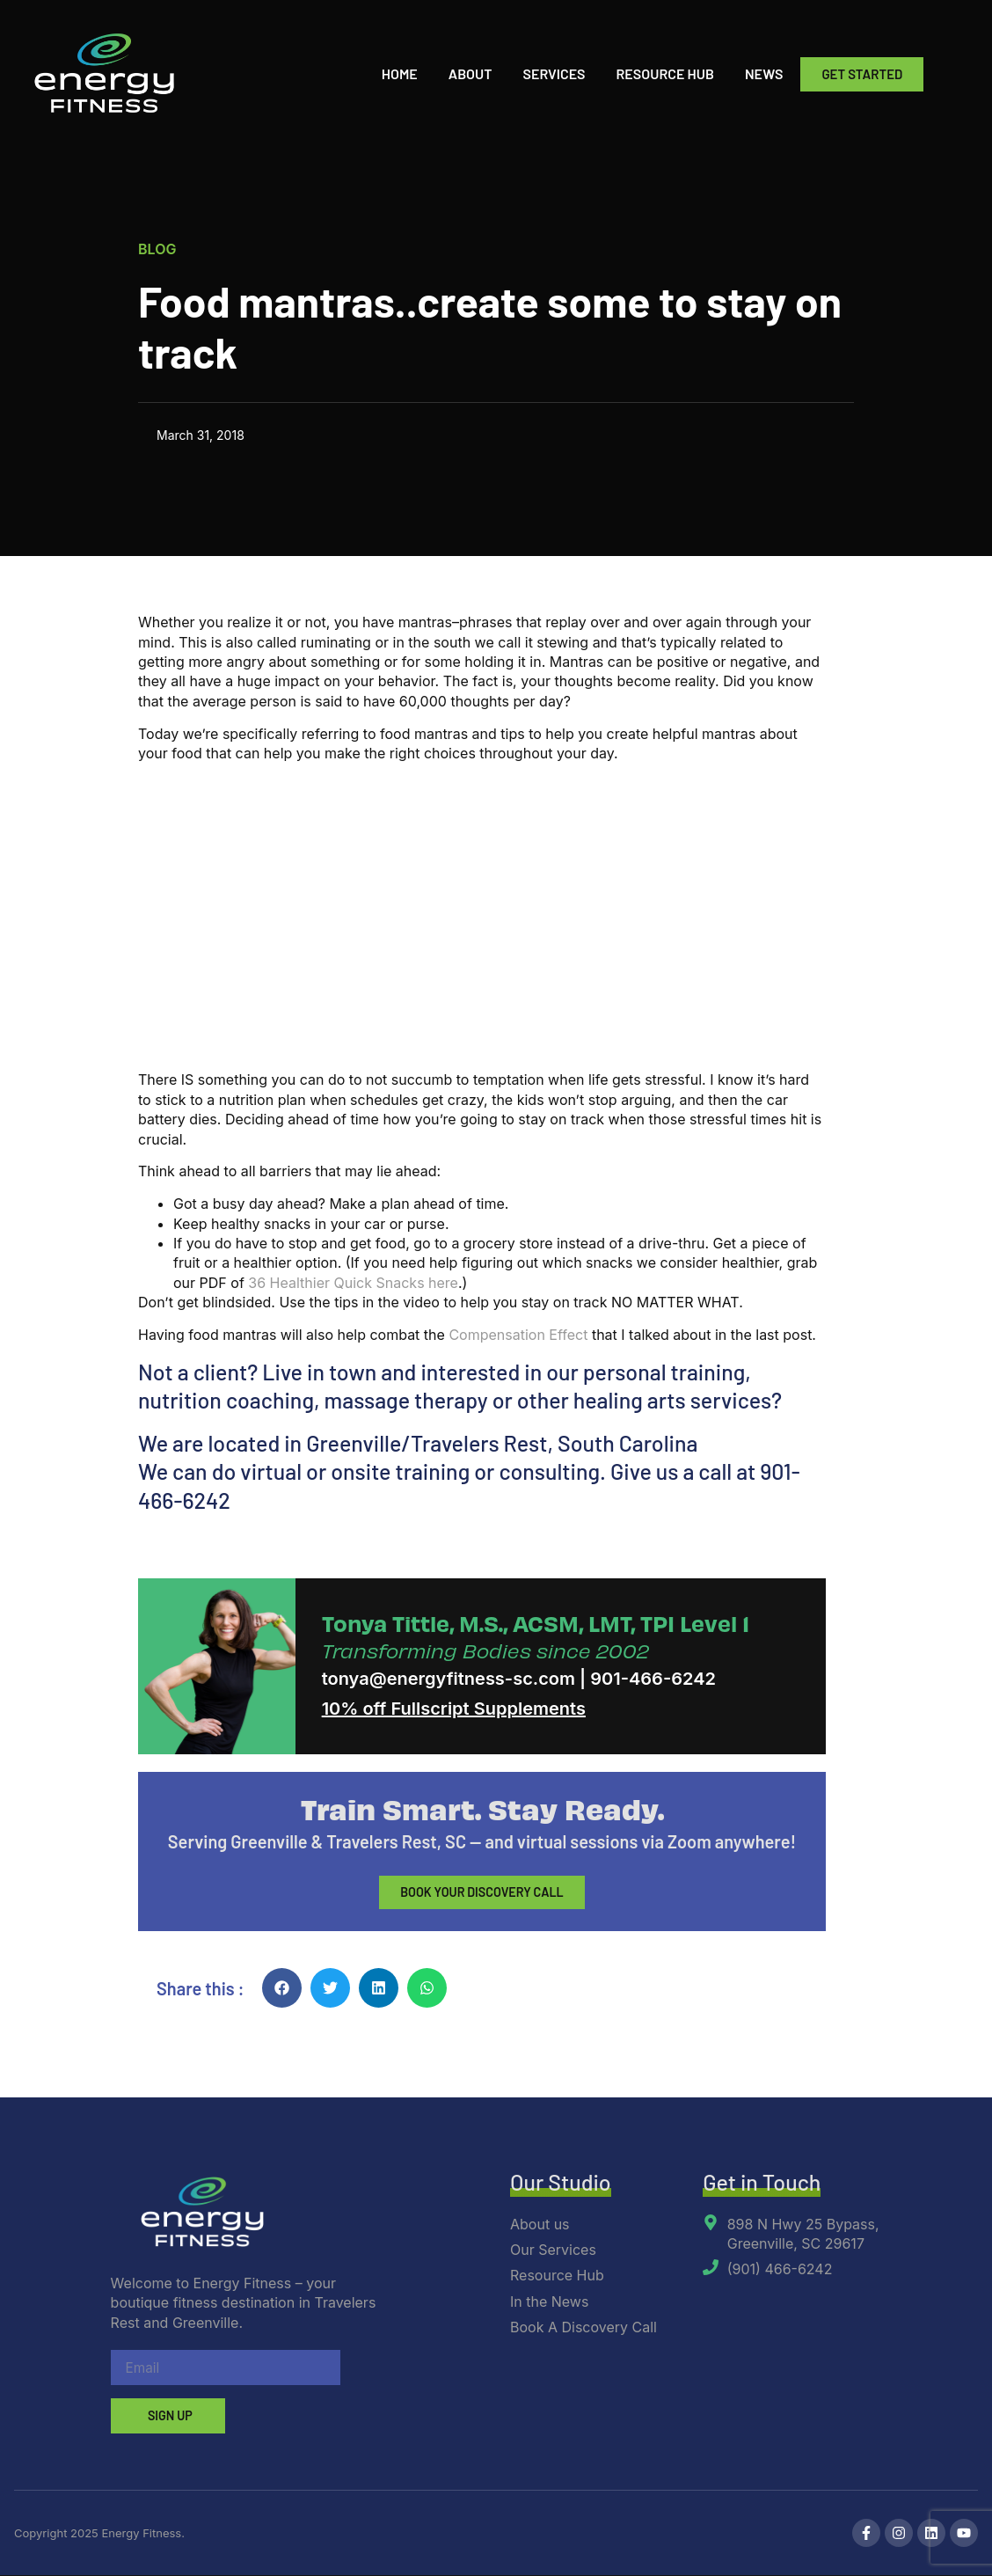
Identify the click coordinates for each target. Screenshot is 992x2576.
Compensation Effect (518, 1334)
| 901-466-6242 (648, 1678)
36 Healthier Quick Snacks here (353, 1283)
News (764, 73)
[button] (282, 1989)
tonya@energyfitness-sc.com (448, 1678)
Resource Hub (665, 73)
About (470, 73)
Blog (157, 249)
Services (553, 73)
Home (400, 73)
